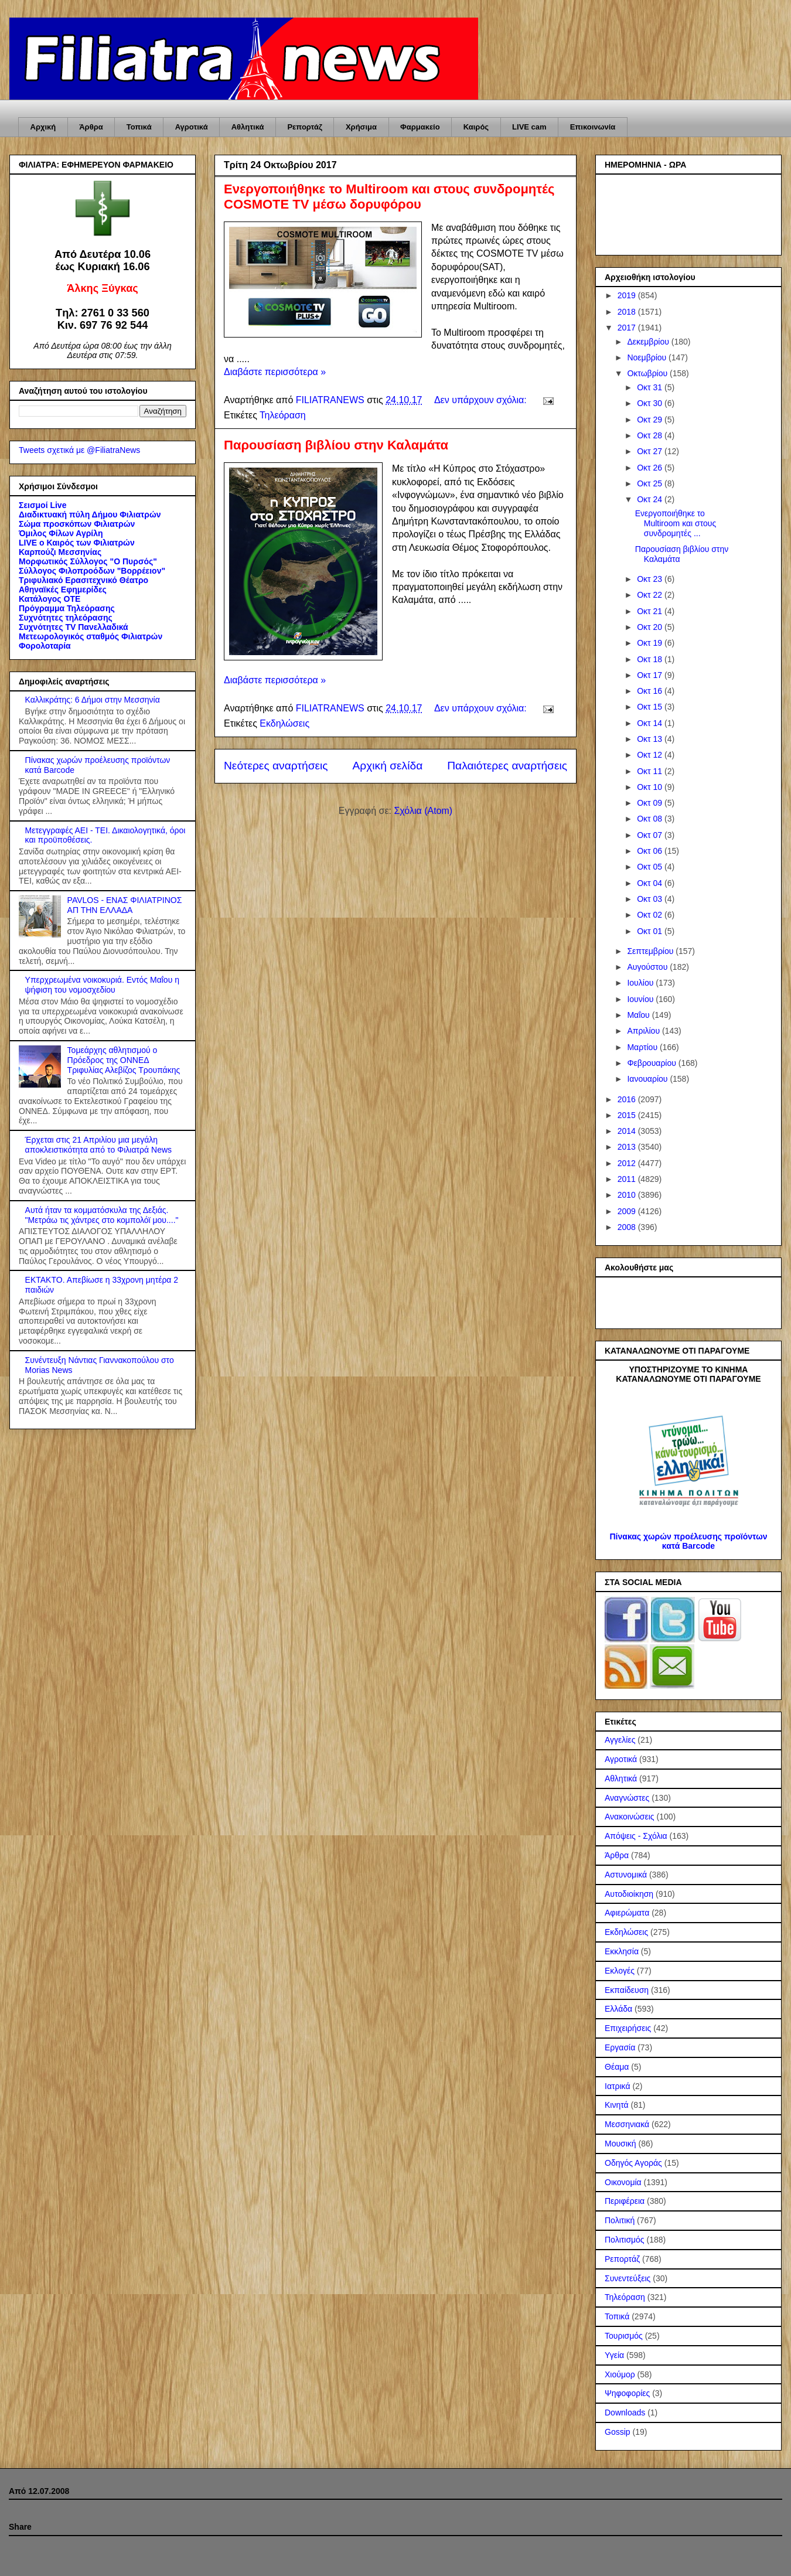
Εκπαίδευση (627, 1990)
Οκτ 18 (650, 659)
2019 (628, 295)
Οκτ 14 (650, 723)
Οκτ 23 (650, 579)
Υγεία (614, 2355)
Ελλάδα (618, 2008)
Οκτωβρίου (648, 373)
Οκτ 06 (650, 851)
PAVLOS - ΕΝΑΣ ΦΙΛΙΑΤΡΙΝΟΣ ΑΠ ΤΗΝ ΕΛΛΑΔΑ (124, 905)
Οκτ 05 (650, 866)
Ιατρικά (617, 2086)
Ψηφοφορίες (627, 2393)
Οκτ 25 (650, 483)
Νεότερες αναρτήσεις (276, 765)
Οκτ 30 (650, 403)
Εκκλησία (622, 1951)
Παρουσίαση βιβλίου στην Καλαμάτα (336, 445)
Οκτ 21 (650, 611)
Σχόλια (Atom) (423, 811)
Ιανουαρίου (648, 1078)
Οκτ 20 (650, 627)
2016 (628, 1099)
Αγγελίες (620, 1739)
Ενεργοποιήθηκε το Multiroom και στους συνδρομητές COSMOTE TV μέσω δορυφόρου (389, 197)
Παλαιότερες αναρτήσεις (507, 765)
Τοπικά (139, 126)
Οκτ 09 (650, 802)
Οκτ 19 (650, 643)
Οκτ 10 (650, 787)
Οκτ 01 (650, 931)
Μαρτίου (643, 1047)
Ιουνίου (641, 999)
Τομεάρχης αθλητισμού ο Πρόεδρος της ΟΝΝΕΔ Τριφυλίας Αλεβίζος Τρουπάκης (123, 1060)
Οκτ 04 (650, 883)
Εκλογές (620, 1970)
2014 (628, 1131)
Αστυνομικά (626, 1874)
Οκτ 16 (650, 691)
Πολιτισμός (625, 2239)
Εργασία (620, 2047)
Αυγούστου (648, 967)
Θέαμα (617, 2066)
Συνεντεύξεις (627, 2278)
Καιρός (476, 126)
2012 (628, 1163)
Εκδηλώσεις (284, 723)
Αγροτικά (191, 126)
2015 (628, 1115)
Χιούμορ (620, 2374)
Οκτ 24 (650, 499)
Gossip (617, 2432)
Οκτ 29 (650, 419)
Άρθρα (91, 126)
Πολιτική (620, 2220)
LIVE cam (529, 126)
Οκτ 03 (650, 899)
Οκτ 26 (650, 467)
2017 (628, 327)
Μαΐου (639, 1015)
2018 (628, 311)
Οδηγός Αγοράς (633, 2163)
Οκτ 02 (650, 914)
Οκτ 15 (650, 706)
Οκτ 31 (650, 387)
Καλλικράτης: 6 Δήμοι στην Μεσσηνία (92, 699)
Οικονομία (623, 2182)
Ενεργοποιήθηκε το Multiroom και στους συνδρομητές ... (675, 523)
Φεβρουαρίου (652, 1063)
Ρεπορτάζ (304, 126)
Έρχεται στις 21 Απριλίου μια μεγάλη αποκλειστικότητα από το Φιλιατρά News (98, 1144)
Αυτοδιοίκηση (629, 1894)
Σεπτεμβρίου (651, 951)
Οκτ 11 (650, 771)
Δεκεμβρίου (649, 341)
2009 (628, 1211)
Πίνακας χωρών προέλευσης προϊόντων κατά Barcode (688, 1541)
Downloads (625, 2412)
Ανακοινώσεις (629, 1816)
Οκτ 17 (650, 675)
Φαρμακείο (420, 126)
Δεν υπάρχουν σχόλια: (481, 400)
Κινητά (617, 2105)
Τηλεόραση (283, 415)
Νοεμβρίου (648, 357)
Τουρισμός (624, 2335)
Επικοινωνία (593, 126)
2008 (628, 1227)
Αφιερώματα (627, 1912)
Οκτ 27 (650, 451)
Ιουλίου (641, 982)
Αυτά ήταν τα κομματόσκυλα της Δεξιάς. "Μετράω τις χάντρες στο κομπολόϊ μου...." (102, 1215)
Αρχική (43, 126)
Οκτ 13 (650, 739)
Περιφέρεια (625, 2201)
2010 (628, 1195)
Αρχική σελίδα (388, 765)
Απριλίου (644, 1030)
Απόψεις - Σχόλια (636, 1836)
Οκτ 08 (650, 818)
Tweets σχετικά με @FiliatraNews (79, 450)
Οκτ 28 (650, 435)
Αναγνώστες (627, 1797)
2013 (628, 1146)
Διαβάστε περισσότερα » (275, 372)
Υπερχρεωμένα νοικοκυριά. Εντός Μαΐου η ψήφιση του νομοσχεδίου (102, 984)
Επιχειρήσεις (628, 2028)
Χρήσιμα (361, 126)
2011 (628, 1179)
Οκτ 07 (650, 835)
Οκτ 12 (650, 754)
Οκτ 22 (650, 594)
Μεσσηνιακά (627, 2124)
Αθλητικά (247, 126)
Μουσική (620, 2143)
